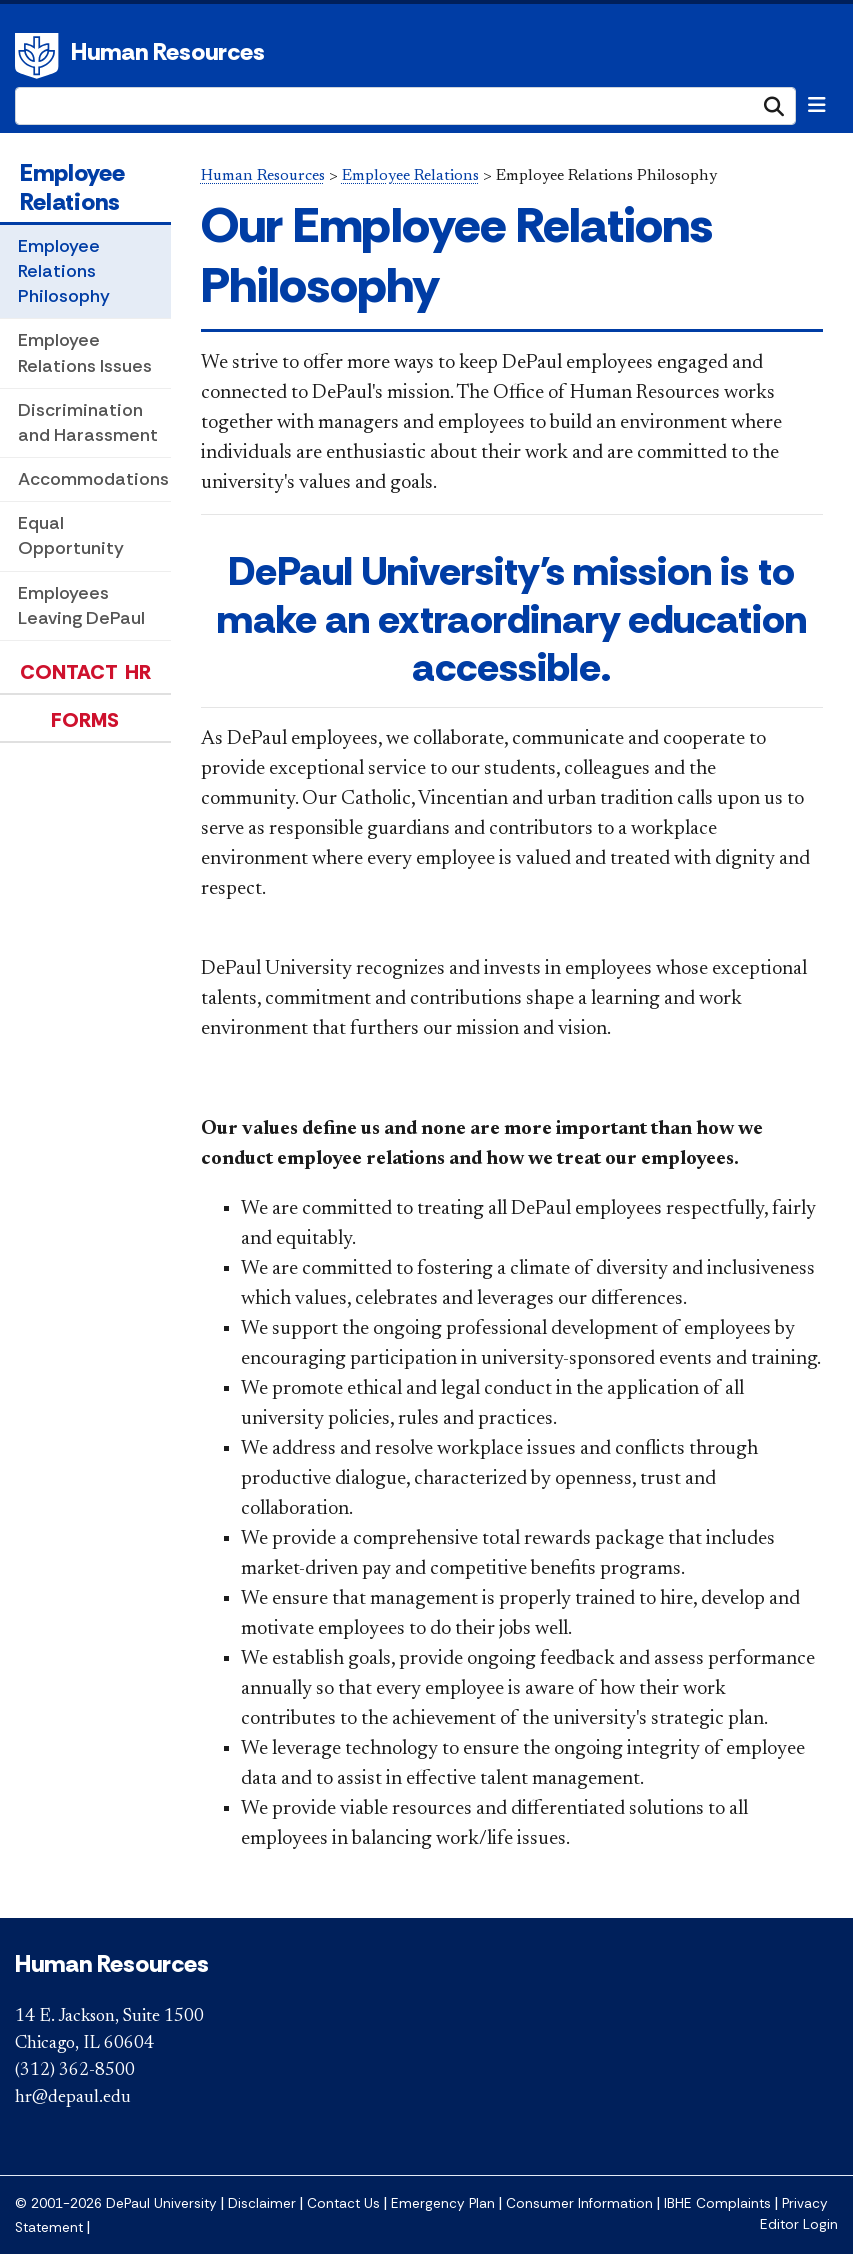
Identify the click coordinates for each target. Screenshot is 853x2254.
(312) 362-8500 (75, 2071)
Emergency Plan (443, 2203)
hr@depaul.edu (73, 2098)
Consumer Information (579, 2203)
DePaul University (40, 56)
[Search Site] (405, 106)
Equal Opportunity (71, 535)
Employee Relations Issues (85, 352)
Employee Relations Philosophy (64, 271)
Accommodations (93, 479)
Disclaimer (262, 2203)
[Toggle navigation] (817, 105)
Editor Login (799, 2224)
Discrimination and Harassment (88, 422)
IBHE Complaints (717, 2203)
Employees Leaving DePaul (81, 605)
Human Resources (168, 51)
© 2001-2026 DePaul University (116, 2203)
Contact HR (85, 672)
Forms (85, 720)
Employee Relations (72, 187)
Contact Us (343, 2203)
